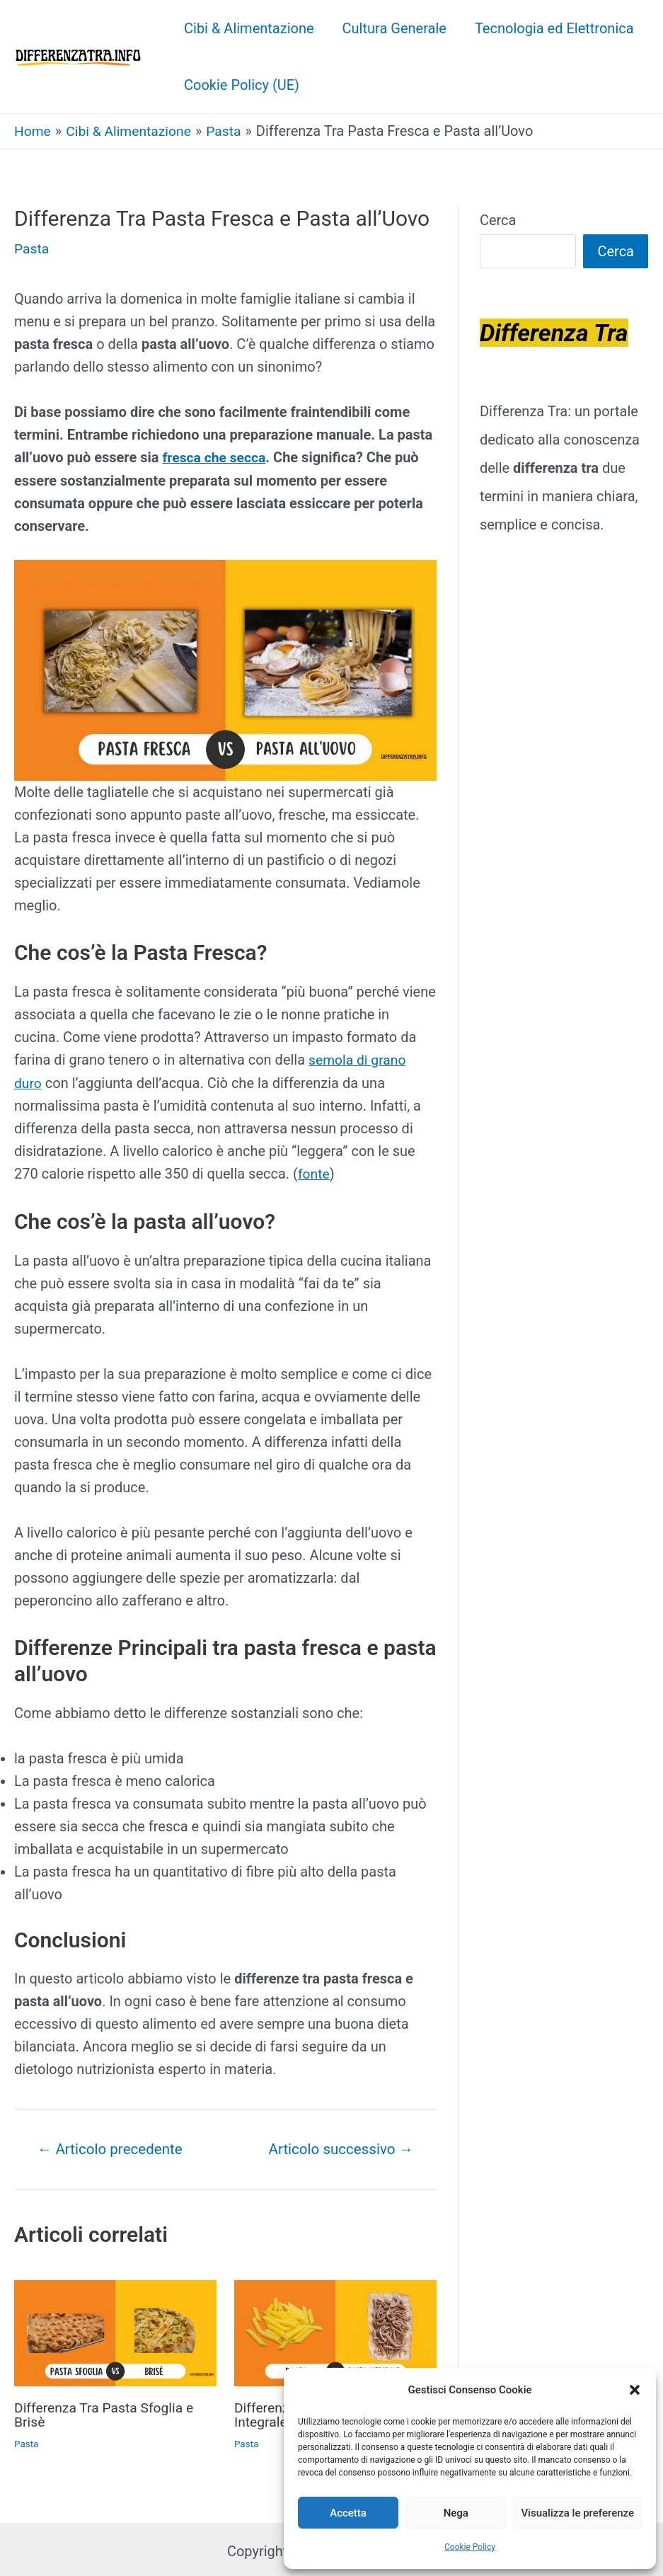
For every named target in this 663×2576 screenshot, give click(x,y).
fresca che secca (215, 456)
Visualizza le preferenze (577, 2513)
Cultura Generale (394, 28)
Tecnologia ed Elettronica (554, 28)
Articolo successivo (338, 2146)
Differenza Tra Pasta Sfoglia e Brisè (107, 2411)
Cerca (498, 219)
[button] (635, 2390)
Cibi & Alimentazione (249, 28)
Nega (456, 2513)
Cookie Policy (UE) (241, 84)
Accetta (348, 2513)
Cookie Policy (469, 2547)
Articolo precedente (113, 2146)
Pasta (32, 247)
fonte (314, 1171)
